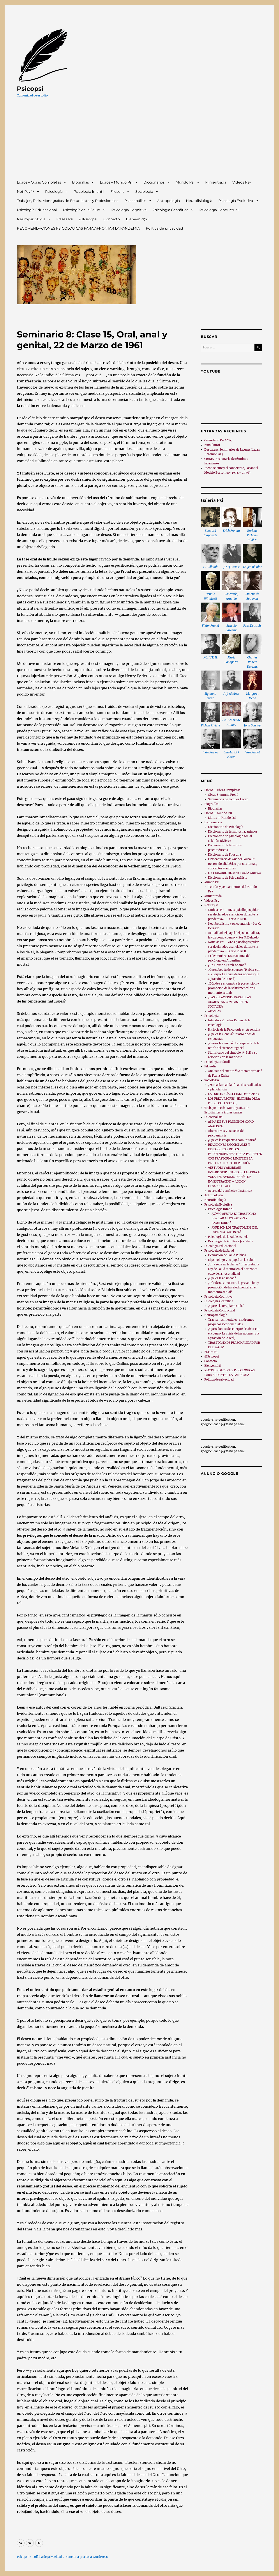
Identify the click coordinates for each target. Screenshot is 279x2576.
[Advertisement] (140, 142)
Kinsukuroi (212, 445)
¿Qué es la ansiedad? (222, 1278)
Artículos (214, 1011)
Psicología (54, 191)
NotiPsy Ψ (25, 191)
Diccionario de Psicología (225, 827)
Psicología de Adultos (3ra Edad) (230, 1241)
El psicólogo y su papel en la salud (231, 1260)
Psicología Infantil (89, 191)
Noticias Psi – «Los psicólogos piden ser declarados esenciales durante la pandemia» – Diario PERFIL (233, 914)
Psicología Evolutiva (235, 201)
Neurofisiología (199, 201)
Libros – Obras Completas (39, 182)
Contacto (111, 219)
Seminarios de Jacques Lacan (228, 799)
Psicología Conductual (218, 210)
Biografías (80, 182)
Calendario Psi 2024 (218, 440)
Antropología (168, 201)
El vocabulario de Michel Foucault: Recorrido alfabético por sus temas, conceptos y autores (232, 863)
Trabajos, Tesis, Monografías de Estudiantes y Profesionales (67, 201)
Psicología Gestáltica (170, 210)
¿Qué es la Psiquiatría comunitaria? (232, 1140)
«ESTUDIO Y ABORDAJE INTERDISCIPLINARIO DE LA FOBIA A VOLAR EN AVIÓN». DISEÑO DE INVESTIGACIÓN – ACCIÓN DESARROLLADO (234, 1177)
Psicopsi (30, 88)
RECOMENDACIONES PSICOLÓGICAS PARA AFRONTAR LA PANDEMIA (78, 228)
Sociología (144, 191)
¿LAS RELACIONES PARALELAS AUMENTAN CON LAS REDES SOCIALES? (229, 1001)
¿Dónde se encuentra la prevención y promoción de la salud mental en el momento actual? (233, 988)
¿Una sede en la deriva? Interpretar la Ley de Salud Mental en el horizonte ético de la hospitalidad (233, 1269)
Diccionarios (154, 182)
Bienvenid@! (137, 219)
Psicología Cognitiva (129, 210)
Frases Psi (64, 219)
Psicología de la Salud (81, 210)
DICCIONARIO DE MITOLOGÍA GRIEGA (234, 873)
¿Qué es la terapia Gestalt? (226, 1306)
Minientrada (215, 182)
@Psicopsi (88, 219)
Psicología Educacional (37, 210)
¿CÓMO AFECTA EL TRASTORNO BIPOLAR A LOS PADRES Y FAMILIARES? (234, 1218)
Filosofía (117, 191)
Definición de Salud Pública (227, 1255)
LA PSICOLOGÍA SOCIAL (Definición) (233, 1094)
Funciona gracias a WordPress (87, 2557)
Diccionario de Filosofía (224, 854)
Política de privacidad (164, 228)
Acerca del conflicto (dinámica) (230, 1191)
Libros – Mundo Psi (116, 182)
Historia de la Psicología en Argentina (234, 1029)
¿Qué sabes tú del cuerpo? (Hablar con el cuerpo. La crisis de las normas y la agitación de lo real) (234, 974)
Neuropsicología (31, 219)
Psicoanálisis (135, 201)
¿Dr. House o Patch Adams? (227, 965)
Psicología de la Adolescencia (228, 1237)
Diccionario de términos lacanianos (233, 831)
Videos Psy (241, 182)
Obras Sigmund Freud (223, 795)
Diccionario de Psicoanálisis (227, 877)
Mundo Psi (185, 182)
